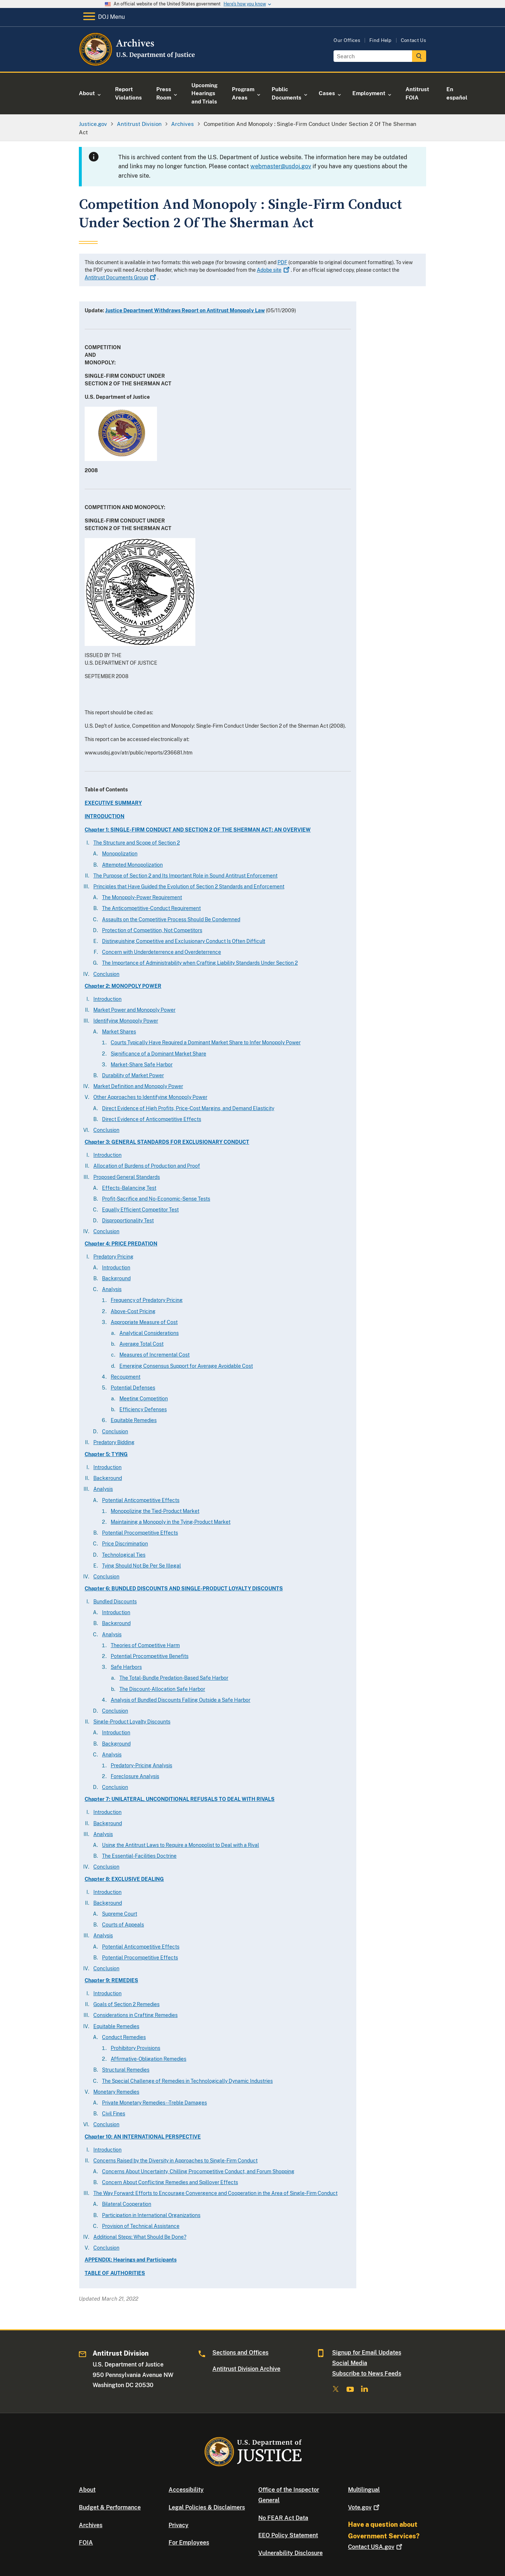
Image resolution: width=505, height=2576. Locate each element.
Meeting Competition (143, 1398)
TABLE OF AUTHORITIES (115, 2273)
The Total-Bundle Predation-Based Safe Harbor (173, 1678)
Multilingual (364, 2489)
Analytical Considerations (149, 1333)
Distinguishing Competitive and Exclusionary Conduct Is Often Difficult (183, 941)
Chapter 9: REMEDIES (111, 1980)
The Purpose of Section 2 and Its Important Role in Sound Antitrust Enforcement (185, 876)
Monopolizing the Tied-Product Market (155, 1511)
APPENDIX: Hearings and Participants (131, 2260)
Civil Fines (113, 2113)
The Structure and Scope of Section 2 (136, 843)
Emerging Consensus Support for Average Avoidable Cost (186, 1366)
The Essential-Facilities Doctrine (139, 1856)
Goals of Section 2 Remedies (126, 2004)
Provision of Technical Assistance (140, 2226)
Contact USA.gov (376, 2546)
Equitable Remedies (134, 1420)
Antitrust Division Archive (246, 2368)
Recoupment (125, 1377)
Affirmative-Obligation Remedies (148, 2059)
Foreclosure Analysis (135, 1776)
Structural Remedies (125, 2070)
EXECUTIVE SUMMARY (113, 803)
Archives (90, 2525)
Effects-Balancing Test (129, 1188)
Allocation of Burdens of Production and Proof (146, 1166)
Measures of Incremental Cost (154, 1355)
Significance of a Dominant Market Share (158, 1054)
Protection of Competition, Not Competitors (152, 930)
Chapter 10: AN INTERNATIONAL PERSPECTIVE (143, 2137)
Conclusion (106, 974)
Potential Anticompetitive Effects (140, 1500)
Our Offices (347, 40)
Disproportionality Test (128, 1220)
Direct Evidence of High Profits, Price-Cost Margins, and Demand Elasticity (188, 1108)
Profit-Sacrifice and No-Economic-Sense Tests (156, 1199)
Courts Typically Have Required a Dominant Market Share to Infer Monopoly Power (206, 1042)
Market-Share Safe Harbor (142, 1064)
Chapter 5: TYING (106, 1454)
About (87, 2489)
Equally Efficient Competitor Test (140, 1210)
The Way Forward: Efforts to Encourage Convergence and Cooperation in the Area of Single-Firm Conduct (215, 2193)
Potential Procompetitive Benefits (149, 1656)
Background (116, 1278)
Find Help (380, 40)
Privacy (178, 2525)
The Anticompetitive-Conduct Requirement (151, 908)
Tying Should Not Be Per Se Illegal (141, 1566)
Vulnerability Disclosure (290, 2553)
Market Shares (119, 1032)
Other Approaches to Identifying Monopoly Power (150, 1097)
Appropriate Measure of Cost (144, 1322)
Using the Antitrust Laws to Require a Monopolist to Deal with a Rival (180, 1845)
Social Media (349, 2363)
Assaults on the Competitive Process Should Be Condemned (171, 919)
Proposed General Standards (126, 1177)
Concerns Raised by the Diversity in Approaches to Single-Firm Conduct (175, 2160)
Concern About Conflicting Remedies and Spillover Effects (170, 2182)
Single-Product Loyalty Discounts (131, 1722)
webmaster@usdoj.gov (280, 166)
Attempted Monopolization (132, 865)
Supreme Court (119, 1914)
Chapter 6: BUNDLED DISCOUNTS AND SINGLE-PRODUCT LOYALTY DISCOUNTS (184, 1588)
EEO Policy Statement (288, 2535)
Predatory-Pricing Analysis (141, 1765)
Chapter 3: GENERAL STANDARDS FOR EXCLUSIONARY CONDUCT (167, 1142)
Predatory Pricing (113, 1257)
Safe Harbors (126, 1667)
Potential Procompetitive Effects (140, 1533)
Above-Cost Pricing (133, 1311)
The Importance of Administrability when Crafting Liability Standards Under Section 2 (200, 963)
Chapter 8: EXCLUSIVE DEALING (124, 1879)
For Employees (189, 2542)
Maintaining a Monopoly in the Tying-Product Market (170, 1522)
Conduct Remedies (124, 2037)
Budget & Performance (110, 2507)
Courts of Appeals (123, 1925)
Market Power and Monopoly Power (134, 1010)
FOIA (86, 2542)
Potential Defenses (133, 1388)
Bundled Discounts (115, 1601)
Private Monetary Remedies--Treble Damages (154, 2103)
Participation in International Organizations (151, 2215)
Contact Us (413, 40)
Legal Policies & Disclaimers (207, 2507)
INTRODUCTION (104, 816)
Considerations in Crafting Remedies (135, 2015)
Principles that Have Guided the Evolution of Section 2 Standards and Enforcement (188, 886)
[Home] (137, 63)
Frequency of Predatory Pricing (147, 1300)
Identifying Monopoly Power (125, 1021)
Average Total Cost (141, 1344)
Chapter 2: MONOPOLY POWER (123, 986)
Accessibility (186, 2489)
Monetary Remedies (116, 2092)
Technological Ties (123, 1555)
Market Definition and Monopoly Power (138, 1086)
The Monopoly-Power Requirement (142, 897)
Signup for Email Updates (366, 2352)
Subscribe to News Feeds (366, 2373)
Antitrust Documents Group (121, 277)
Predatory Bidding (114, 1442)
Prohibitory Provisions (135, 2048)
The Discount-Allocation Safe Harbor (162, 1689)
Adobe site (274, 270)
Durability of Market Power (133, 1075)
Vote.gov (364, 2507)
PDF (282, 262)
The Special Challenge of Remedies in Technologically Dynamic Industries (187, 2081)
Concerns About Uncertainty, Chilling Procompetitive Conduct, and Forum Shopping (198, 2171)
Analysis (112, 1289)
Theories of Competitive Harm (145, 1645)
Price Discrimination (125, 1544)
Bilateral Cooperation (126, 2204)
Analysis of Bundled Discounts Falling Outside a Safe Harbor (180, 1700)
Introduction (107, 999)
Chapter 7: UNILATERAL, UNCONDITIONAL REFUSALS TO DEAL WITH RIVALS (180, 1799)
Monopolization (119, 853)
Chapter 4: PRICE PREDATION (121, 1244)
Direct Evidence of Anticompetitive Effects (151, 1119)
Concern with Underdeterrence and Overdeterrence (161, 952)
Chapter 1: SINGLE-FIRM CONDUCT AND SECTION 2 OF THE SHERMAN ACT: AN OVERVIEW (198, 830)
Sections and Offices (240, 2352)
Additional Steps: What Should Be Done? (139, 2237)
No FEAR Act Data (283, 2517)
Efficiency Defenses (143, 1409)
